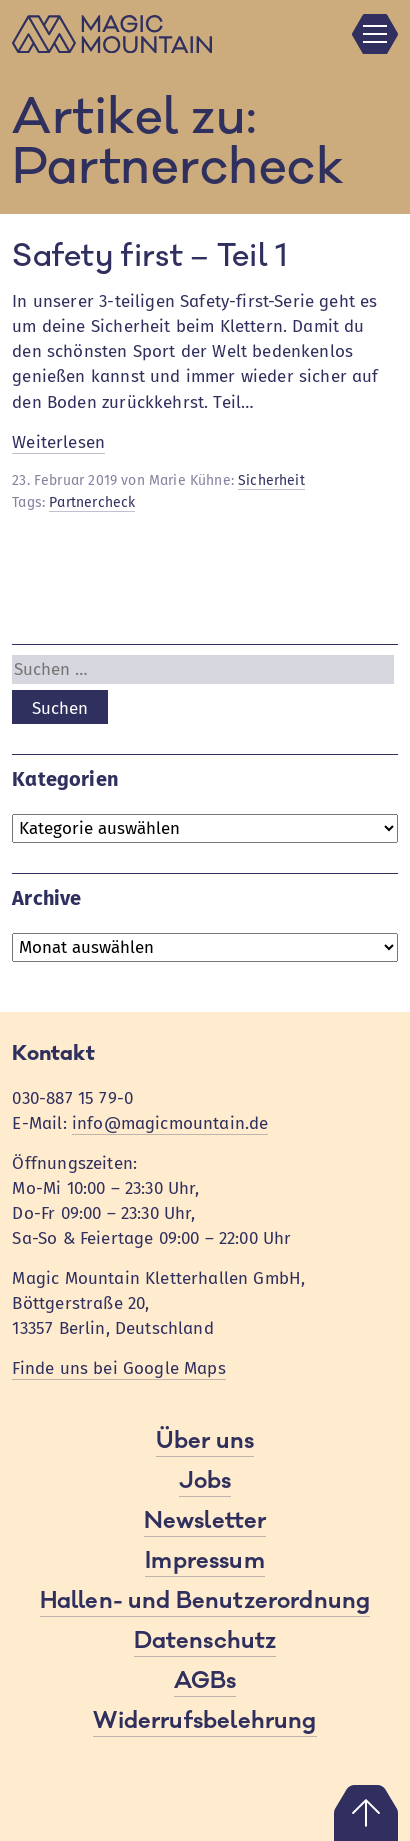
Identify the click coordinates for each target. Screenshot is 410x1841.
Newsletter (205, 1521)
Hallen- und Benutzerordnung (205, 1601)
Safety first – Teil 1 (150, 256)
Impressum (205, 1561)
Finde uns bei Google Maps (118, 1368)
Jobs (205, 1481)
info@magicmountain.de (170, 1123)
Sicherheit (271, 480)
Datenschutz (205, 1641)
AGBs (205, 1681)
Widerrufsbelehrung (204, 1721)
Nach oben (366, 1813)
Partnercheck (92, 502)
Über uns (205, 1441)
